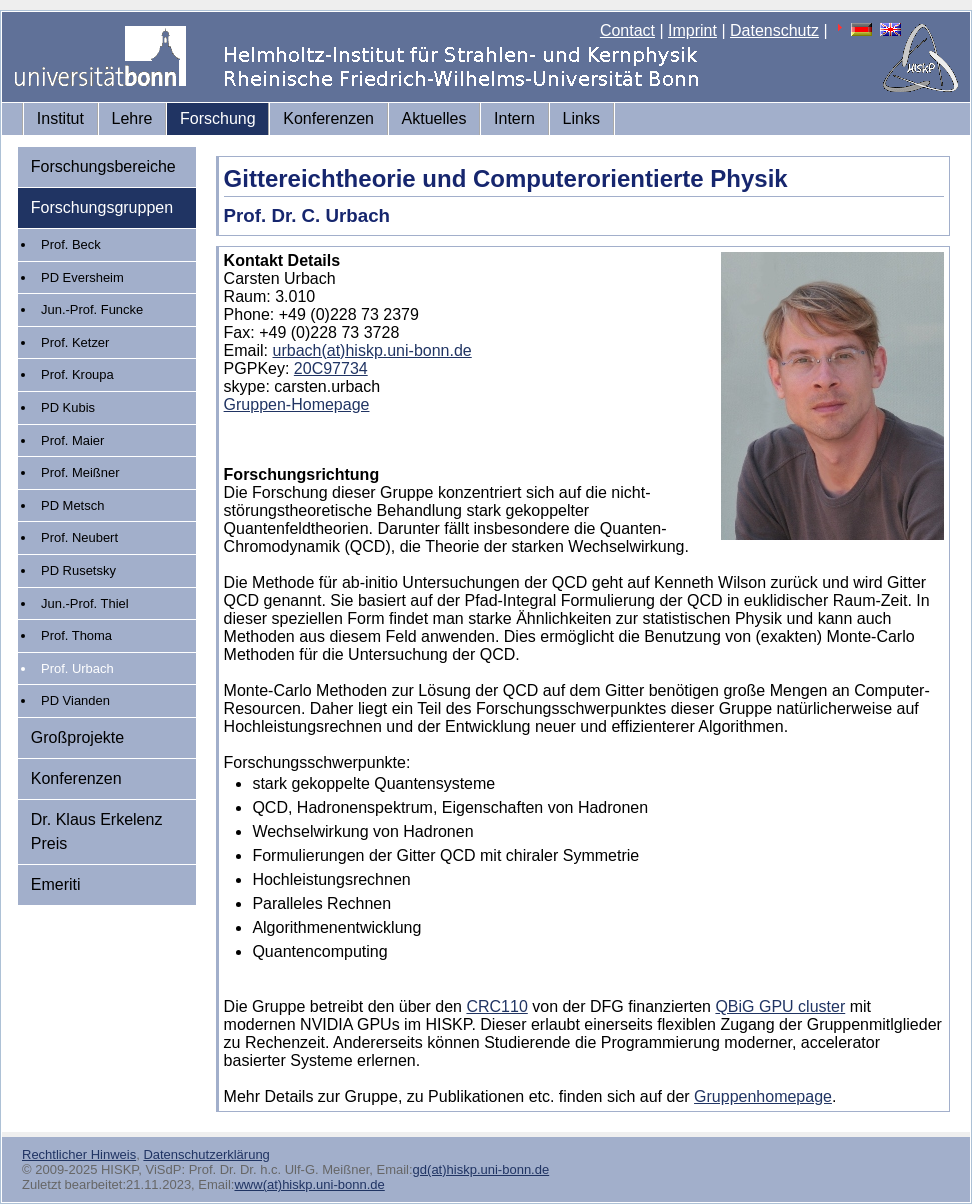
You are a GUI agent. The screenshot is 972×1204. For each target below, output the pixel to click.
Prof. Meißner (80, 472)
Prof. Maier (72, 440)
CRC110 (496, 1006)
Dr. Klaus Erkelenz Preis (97, 831)
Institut (60, 118)
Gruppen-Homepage (297, 404)
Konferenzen (328, 118)
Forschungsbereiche (103, 166)
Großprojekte (77, 737)
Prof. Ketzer (75, 342)
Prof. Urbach (77, 668)
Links (581, 118)
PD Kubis (68, 407)
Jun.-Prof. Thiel (85, 603)
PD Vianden (75, 700)
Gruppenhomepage (763, 1096)
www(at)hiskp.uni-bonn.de (309, 1184)
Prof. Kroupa (77, 374)
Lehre (132, 118)
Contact (627, 30)
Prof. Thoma (76, 635)
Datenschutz (774, 30)
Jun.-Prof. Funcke (92, 309)
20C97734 (331, 368)
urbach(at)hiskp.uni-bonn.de (372, 350)
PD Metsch (72, 505)
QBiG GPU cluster (780, 1006)
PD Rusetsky (78, 570)
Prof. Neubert (79, 537)
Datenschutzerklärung (206, 1154)
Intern (514, 118)
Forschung (218, 118)
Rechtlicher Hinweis (79, 1154)
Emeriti (56, 884)
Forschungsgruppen (102, 207)
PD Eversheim (82, 277)
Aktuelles (434, 118)
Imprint (692, 30)
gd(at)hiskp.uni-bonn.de (481, 1169)
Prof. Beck (71, 244)
